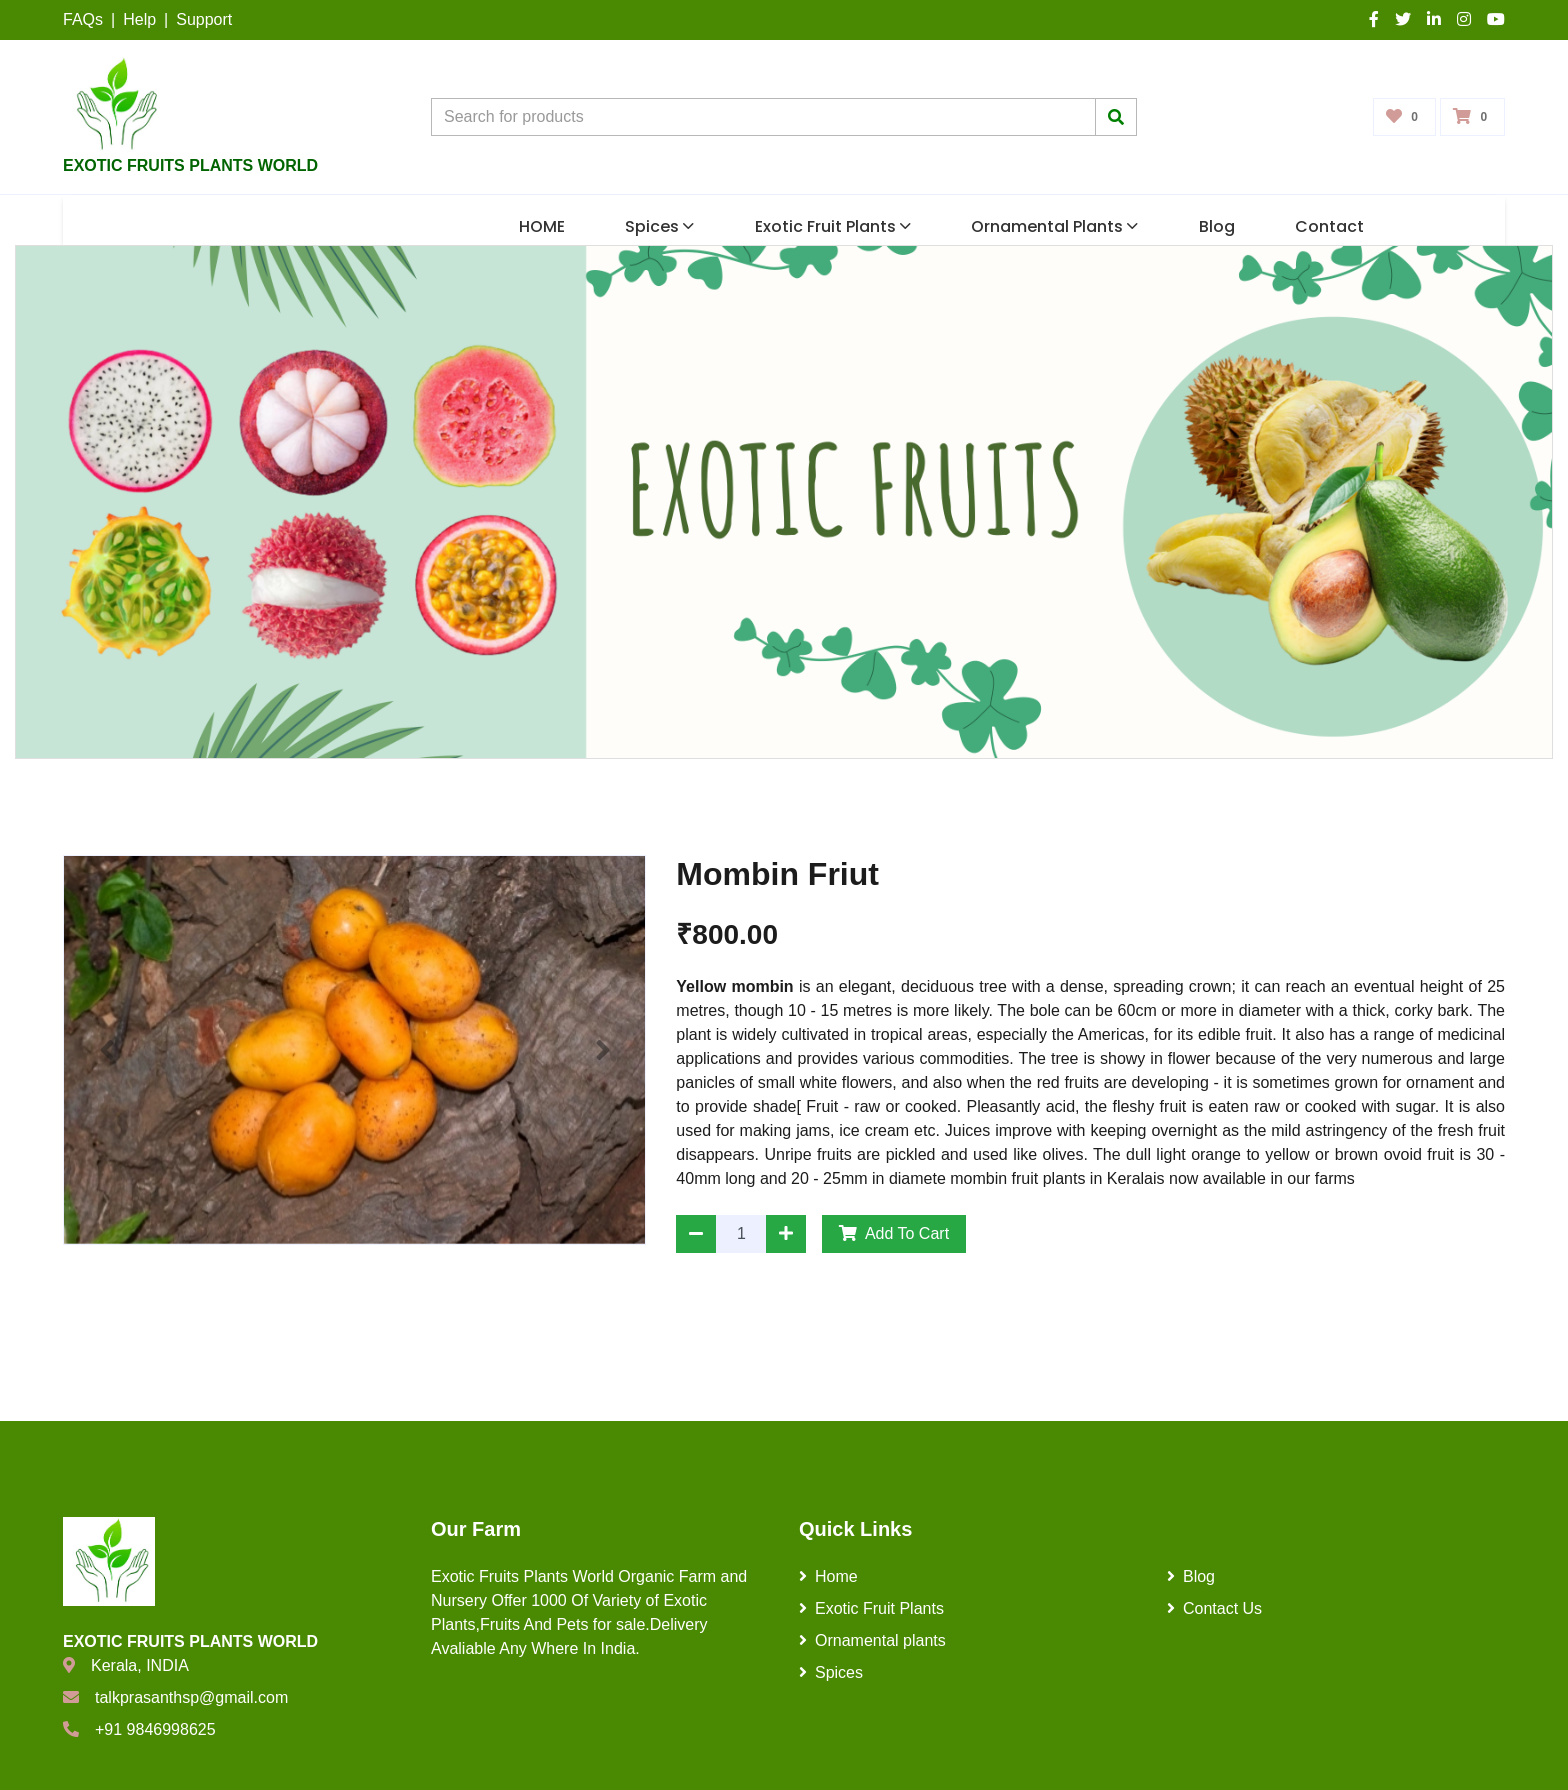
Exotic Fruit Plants (833, 226)
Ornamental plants (1054, 226)
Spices (659, 226)
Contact (1329, 226)
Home (828, 1576)
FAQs (83, 19)
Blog (1217, 226)
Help (139, 19)
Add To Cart (894, 1233)
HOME (542, 226)
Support (204, 19)
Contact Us (1214, 1608)
